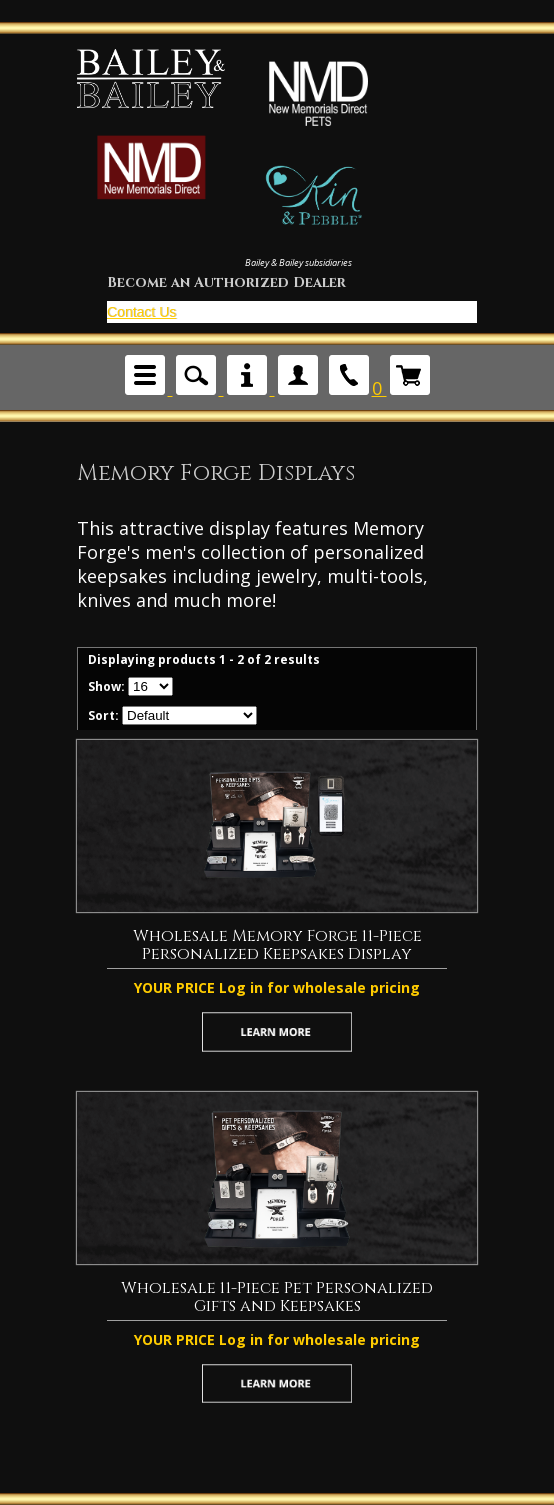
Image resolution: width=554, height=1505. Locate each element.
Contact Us (141, 312)
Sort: (103, 715)
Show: (106, 686)
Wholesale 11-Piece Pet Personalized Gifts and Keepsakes (277, 1297)
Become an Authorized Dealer (226, 283)
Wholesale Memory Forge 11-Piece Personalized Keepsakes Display (277, 945)
